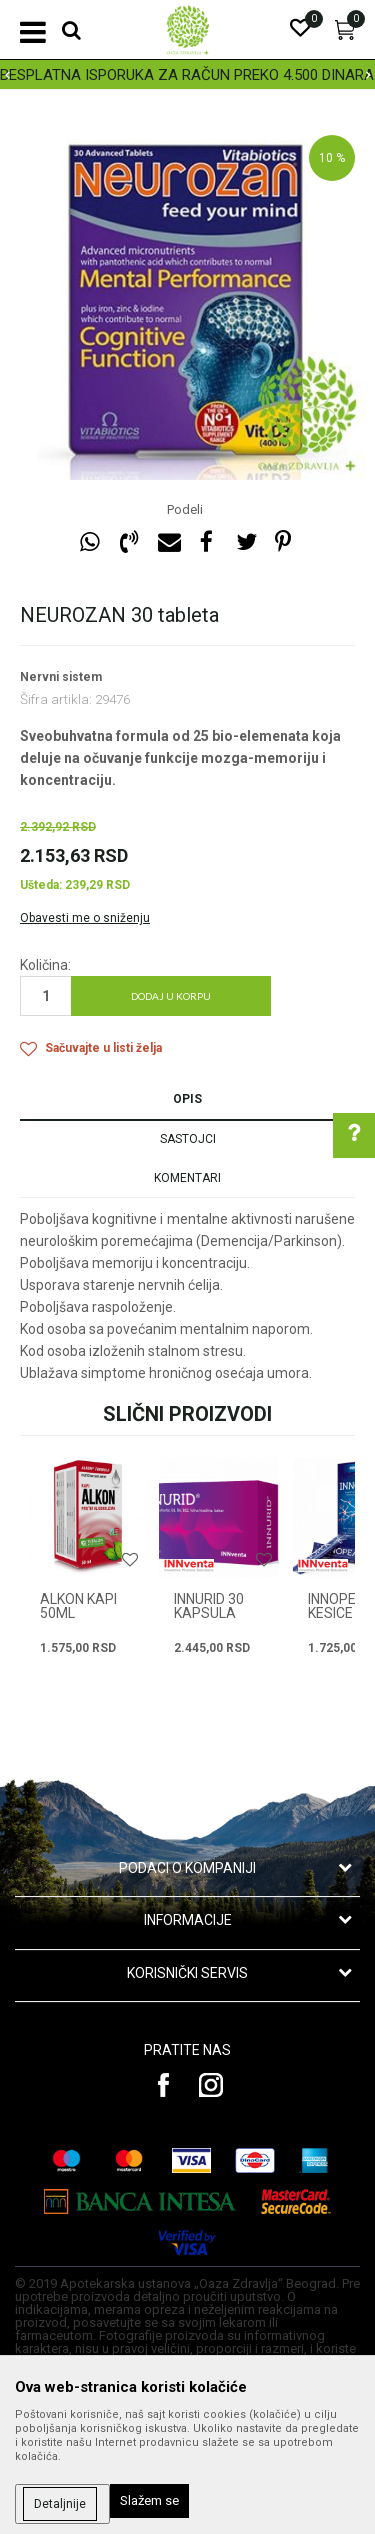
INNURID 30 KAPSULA (209, 1606)
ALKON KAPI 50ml (78, 1606)
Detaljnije (60, 2504)
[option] (187, 75)
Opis (187, 1099)
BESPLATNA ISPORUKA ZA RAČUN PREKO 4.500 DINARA (187, 75)
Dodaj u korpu (171, 996)
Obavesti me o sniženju (85, 918)
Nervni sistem (61, 677)
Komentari (187, 1178)
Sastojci (188, 1139)
